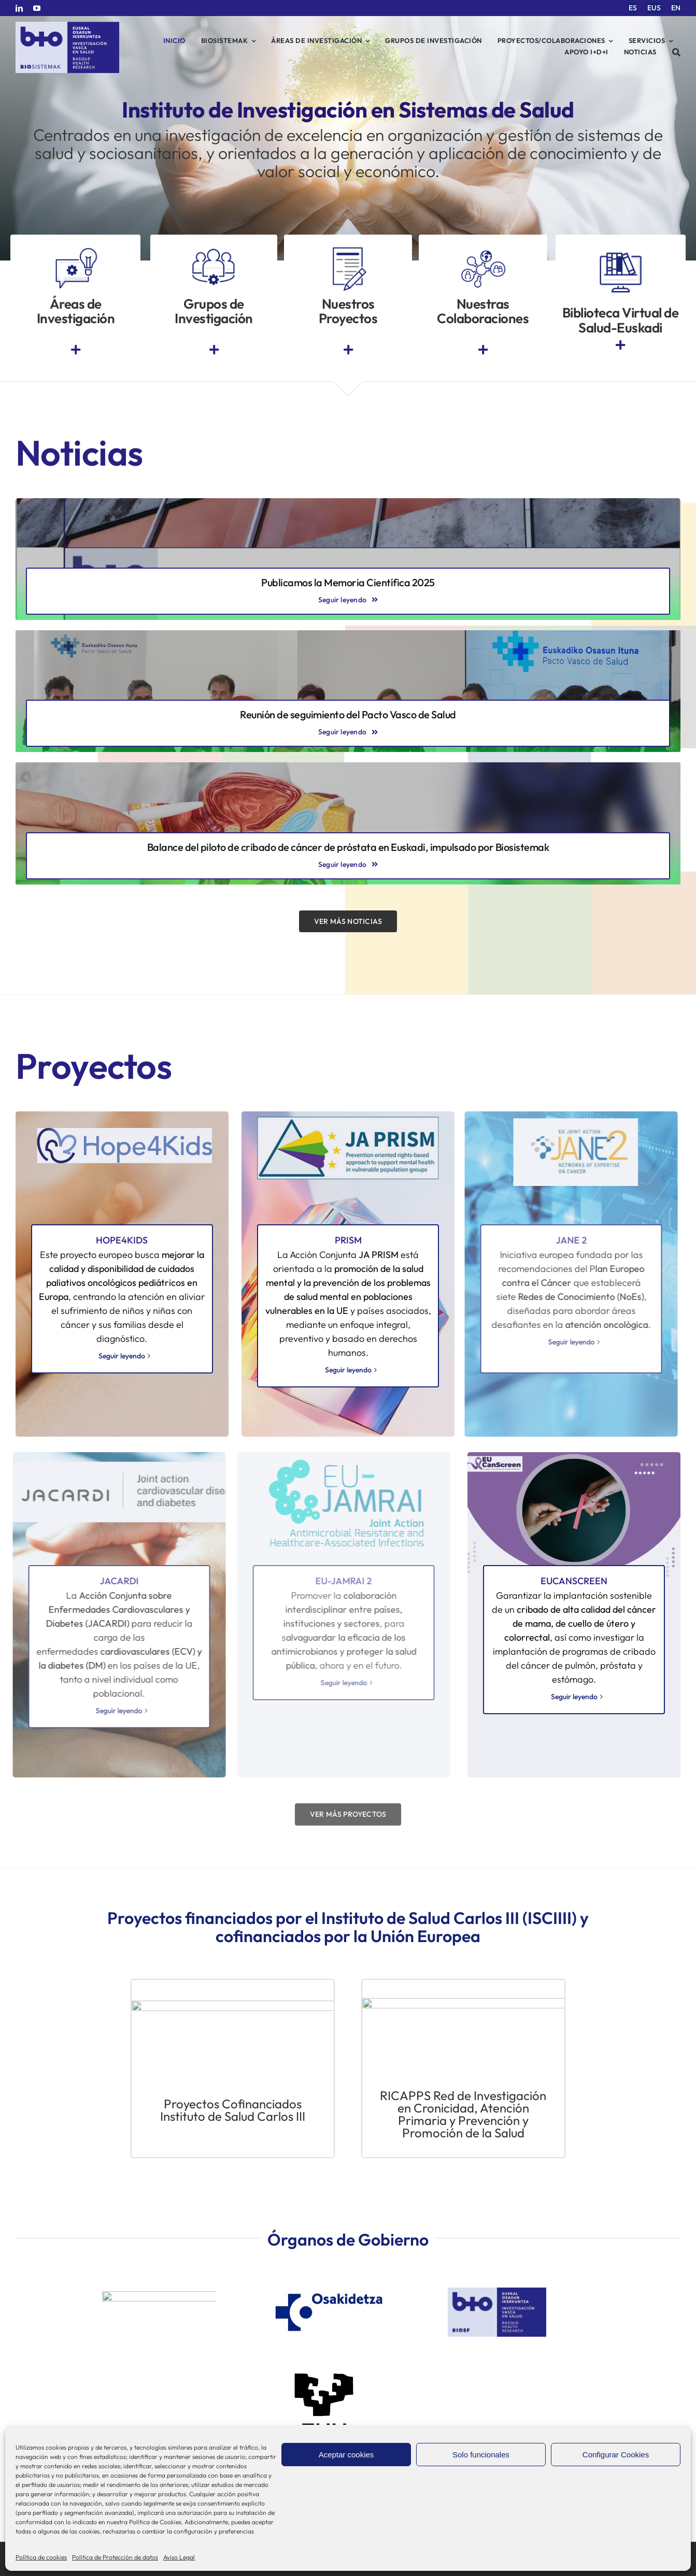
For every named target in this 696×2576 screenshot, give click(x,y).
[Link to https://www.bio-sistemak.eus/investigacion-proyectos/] (348, 349)
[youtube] (36, 8)
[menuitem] (633, 8)
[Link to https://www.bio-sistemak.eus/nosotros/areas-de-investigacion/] (75, 349)
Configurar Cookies (616, 2454)
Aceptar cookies (346, 2454)
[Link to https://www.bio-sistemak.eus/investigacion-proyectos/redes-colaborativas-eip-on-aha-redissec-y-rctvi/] (483, 349)
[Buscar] (676, 52)
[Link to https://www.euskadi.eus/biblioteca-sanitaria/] (620, 345)
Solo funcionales (480, 2454)
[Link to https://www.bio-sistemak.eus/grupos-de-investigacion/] (214, 349)
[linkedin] (19, 8)
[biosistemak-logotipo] (67, 26)
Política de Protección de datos (115, 2557)
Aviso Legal (179, 2557)
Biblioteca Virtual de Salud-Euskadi (620, 320)
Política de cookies (41, 2557)
